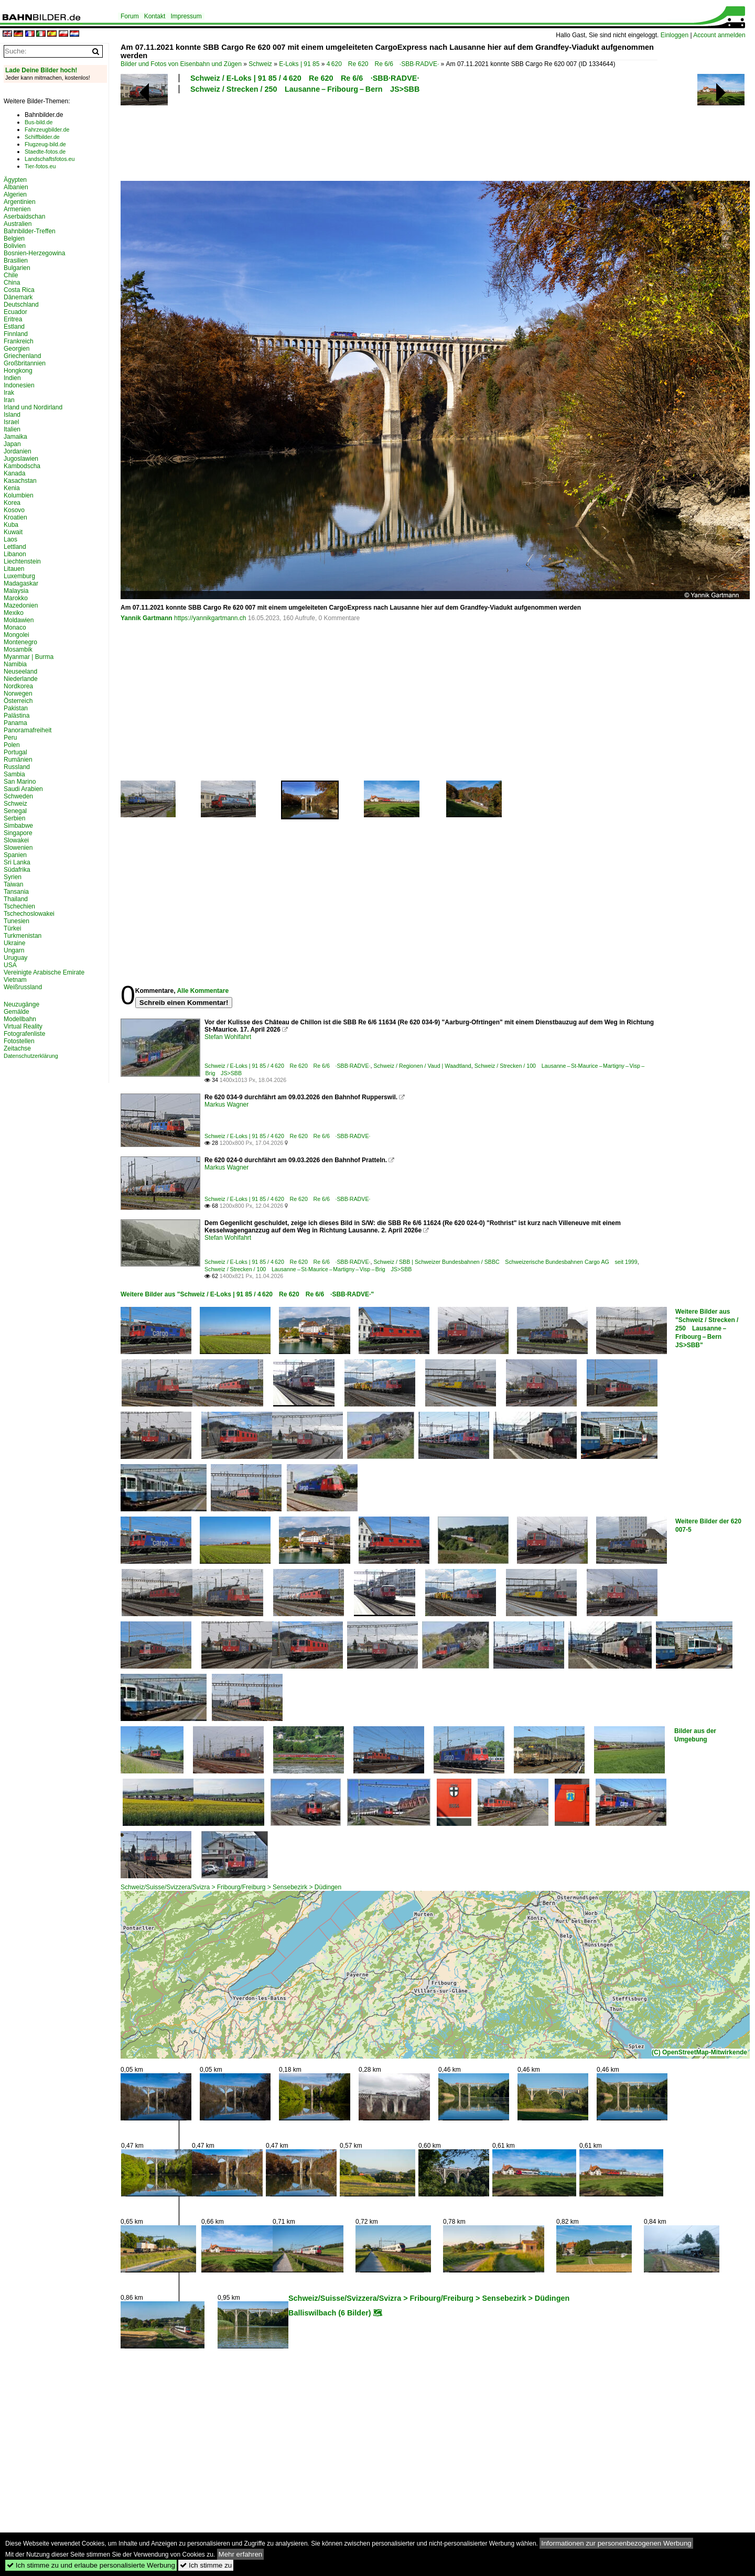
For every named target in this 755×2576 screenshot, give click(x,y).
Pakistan (16, 708)
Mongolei (16, 634)
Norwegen (18, 693)
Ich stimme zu (206, 2565)
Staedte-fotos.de (45, 151)
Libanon (15, 554)
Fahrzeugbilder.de (47, 129)
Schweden (18, 796)
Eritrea (13, 319)
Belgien (14, 238)
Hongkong (18, 370)
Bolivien (15, 246)
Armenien (17, 209)
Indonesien (19, 385)
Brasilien (16, 260)
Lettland (15, 546)
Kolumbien (19, 495)
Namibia (15, 664)
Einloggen (674, 35)
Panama (15, 723)
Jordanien (17, 451)
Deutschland (21, 304)
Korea (12, 502)
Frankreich (19, 341)
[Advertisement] (389, 135)
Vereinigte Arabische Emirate (44, 972)
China (12, 282)
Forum (130, 16)
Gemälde (16, 1011)
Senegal (15, 811)
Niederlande (21, 679)
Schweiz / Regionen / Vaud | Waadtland (422, 1066)
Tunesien (16, 921)
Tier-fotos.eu (40, 166)
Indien (12, 378)
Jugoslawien (21, 458)
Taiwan (13, 884)
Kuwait (13, 532)
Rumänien (18, 759)
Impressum (185, 16)
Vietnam (15, 979)
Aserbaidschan (24, 216)
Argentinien (20, 201)
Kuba (11, 524)
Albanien (16, 187)
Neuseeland (20, 671)
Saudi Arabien (23, 789)
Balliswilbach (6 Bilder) (329, 2313)
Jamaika (15, 436)
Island (12, 414)
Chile (11, 275)
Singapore (18, 833)
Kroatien (15, 517)
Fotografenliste (24, 1033)
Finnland (16, 334)
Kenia (12, 488)
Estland (14, 326)
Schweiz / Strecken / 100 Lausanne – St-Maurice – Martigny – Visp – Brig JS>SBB (308, 1269)
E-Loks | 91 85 (299, 64)
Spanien (15, 855)
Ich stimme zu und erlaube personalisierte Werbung (91, 2565)
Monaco (15, 627)
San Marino (20, 781)
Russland (17, 767)
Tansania (16, 891)
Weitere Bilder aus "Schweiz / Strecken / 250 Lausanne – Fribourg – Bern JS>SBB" (706, 1328)
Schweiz (260, 64)
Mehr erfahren (241, 2554)
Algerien (15, 194)
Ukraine (14, 943)
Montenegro (20, 642)
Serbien (14, 818)
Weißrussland (23, 987)
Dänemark (18, 297)
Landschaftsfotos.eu (49, 159)
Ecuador (15, 312)
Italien (12, 429)
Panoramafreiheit (27, 730)
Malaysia (16, 590)
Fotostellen (19, 1041)
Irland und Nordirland (33, 407)
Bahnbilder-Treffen (30, 231)
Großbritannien (25, 363)
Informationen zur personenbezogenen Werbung (616, 2543)
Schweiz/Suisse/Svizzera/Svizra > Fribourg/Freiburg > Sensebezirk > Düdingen (231, 1887)
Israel (11, 422)
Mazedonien (21, 605)
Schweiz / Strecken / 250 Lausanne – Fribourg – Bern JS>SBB (304, 89)
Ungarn (14, 950)
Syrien (12, 877)
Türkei (12, 928)
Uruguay (15, 957)
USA (10, 965)
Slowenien (18, 847)
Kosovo (14, 510)
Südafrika (17, 869)
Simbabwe (18, 825)
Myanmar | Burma (28, 657)
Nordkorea (18, 686)
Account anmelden (719, 35)
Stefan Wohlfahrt (227, 1037)
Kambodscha (22, 466)
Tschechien (19, 906)
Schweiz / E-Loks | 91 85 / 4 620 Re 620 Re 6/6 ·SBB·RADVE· (304, 78)
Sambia (14, 774)
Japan (12, 444)
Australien (17, 224)
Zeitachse (17, 1048)
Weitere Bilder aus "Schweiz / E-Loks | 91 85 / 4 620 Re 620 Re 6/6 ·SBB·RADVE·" (247, 1294)
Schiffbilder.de (42, 137)
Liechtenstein (22, 561)
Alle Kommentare (203, 990)
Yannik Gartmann (146, 618)
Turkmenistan (22, 935)
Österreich (18, 701)
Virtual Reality (23, 1026)
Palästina (16, 715)
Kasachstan (20, 480)
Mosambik (18, 649)
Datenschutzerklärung (31, 1056)
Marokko (16, 598)
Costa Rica (19, 290)
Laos (10, 539)
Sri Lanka (17, 862)
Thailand (16, 899)
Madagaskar (21, 583)
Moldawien (19, 620)
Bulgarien (17, 268)
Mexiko (14, 612)
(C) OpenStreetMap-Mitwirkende (699, 2052)
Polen (12, 745)
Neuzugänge (21, 1004)
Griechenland (22, 356)
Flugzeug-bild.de (45, 144)
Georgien (16, 348)
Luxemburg (19, 576)
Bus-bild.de (38, 122)
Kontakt (155, 16)
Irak (9, 392)
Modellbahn (20, 1019)
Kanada (14, 473)
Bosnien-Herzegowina (34, 253)
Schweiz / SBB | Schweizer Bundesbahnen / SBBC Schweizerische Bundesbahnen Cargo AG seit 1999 (505, 1262)
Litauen (14, 568)
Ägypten (15, 179)
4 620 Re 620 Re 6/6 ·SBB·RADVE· (383, 64)
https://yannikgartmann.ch (210, 618)
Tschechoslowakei (29, 913)
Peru (10, 737)
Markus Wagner (226, 1104)
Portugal (15, 752)
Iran (9, 400)
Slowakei (16, 840)
